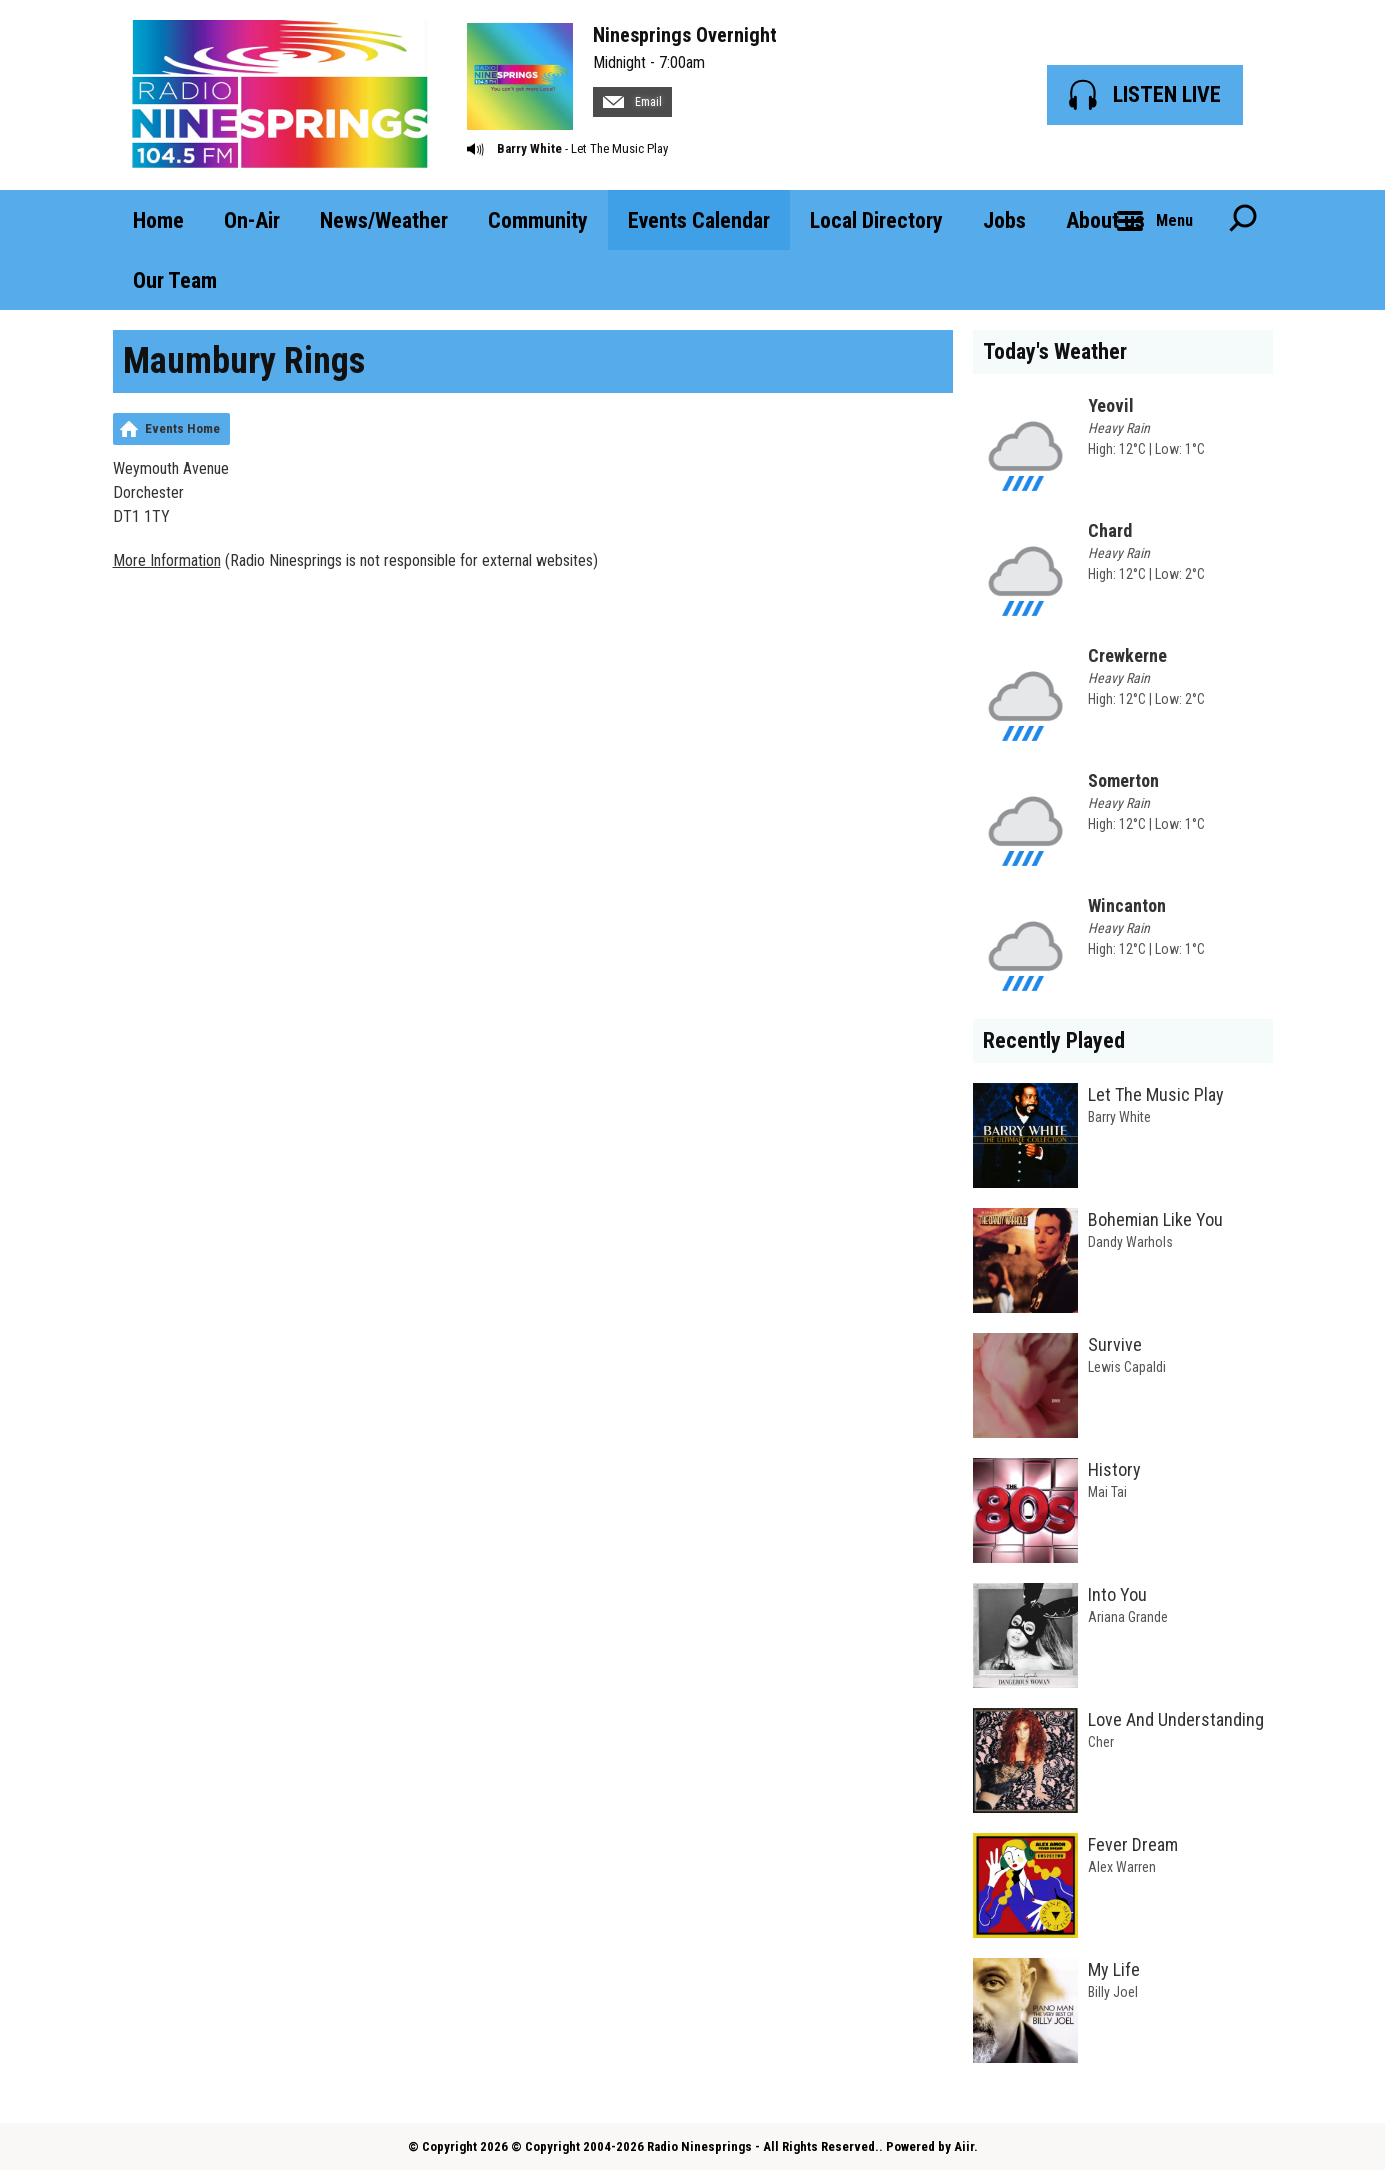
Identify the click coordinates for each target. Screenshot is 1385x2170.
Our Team (175, 280)
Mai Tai (1107, 1492)
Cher (1101, 1742)
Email (632, 102)
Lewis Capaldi (1127, 1367)
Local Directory (876, 220)
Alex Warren (1122, 1867)
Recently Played (1054, 1040)
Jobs (1004, 220)
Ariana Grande (1128, 1617)
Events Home (182, 428)
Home (158, 220)
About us (1105, 220)
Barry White (529, 148)
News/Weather (384, 220)
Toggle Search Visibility (1243, 220)
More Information (167, 560)
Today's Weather (1055, 351)
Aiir (964, 2146)
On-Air (252, 220)
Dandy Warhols (1130, 1242)
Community (538, 220)
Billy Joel (1113, 1992)
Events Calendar (699, 220)
